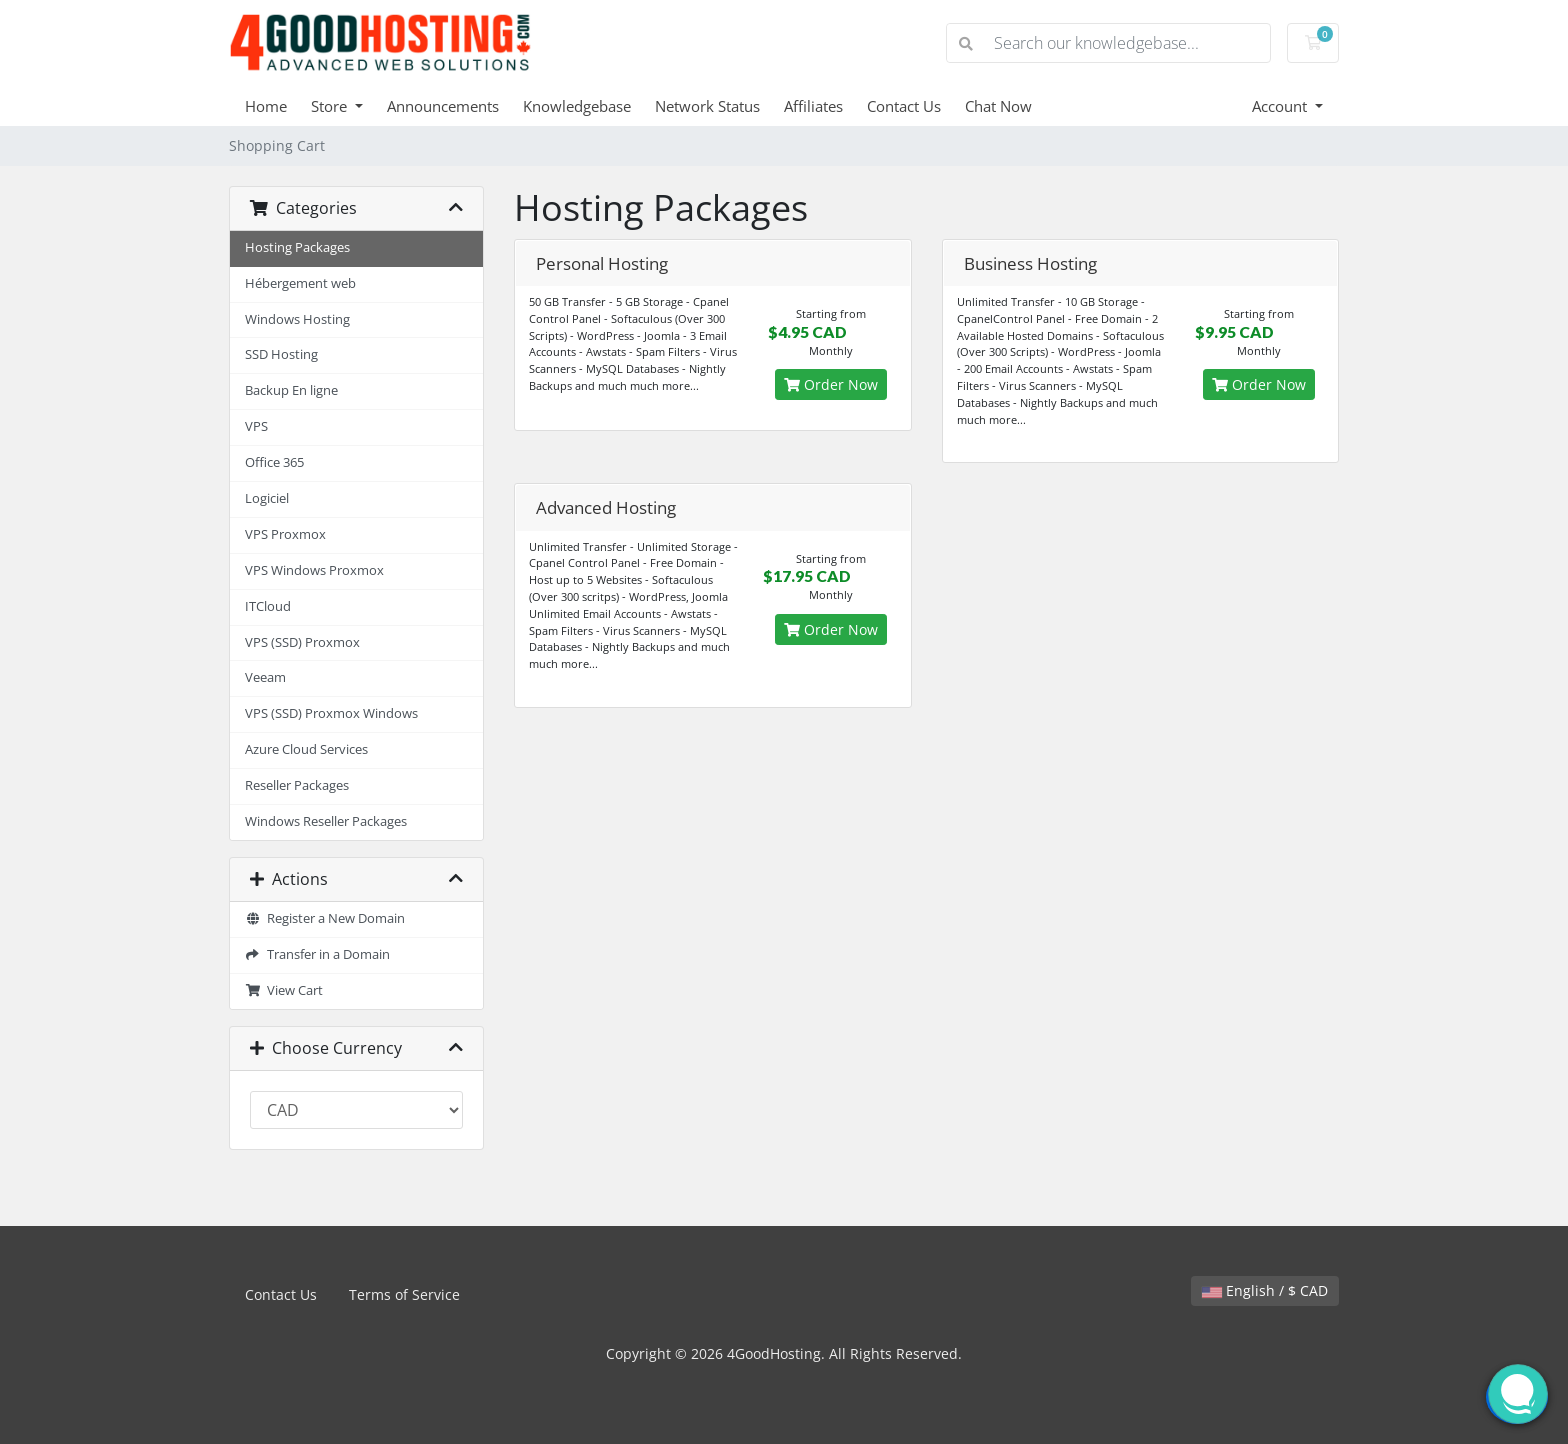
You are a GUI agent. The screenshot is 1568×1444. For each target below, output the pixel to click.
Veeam (265, 677)
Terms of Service (404, 1294)
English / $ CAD (1265, 1290)
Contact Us (904, 106)
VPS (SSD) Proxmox (302, 642)
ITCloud (268, 606)
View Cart (284, 990)
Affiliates (813, 106)
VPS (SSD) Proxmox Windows (331, 713)
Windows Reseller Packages (326, 821)
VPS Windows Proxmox (314, 570)
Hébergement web (300, 283)
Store (331, 106)
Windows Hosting (297, 319)
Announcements (443, 106)
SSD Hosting (281, 354)
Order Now (831, 384)
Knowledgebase (577, 106)
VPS (256, 426)
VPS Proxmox (285, 534)
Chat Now (998, 106)
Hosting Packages (297, 247)
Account (1281, 106)
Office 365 (274, 462)
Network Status (707, 106)
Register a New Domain (325, 918)
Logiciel (267, 498)
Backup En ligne (291, 390)
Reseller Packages (297, 785)
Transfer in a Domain (317, 954)
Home (266, 106)
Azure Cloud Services (306, 749)
